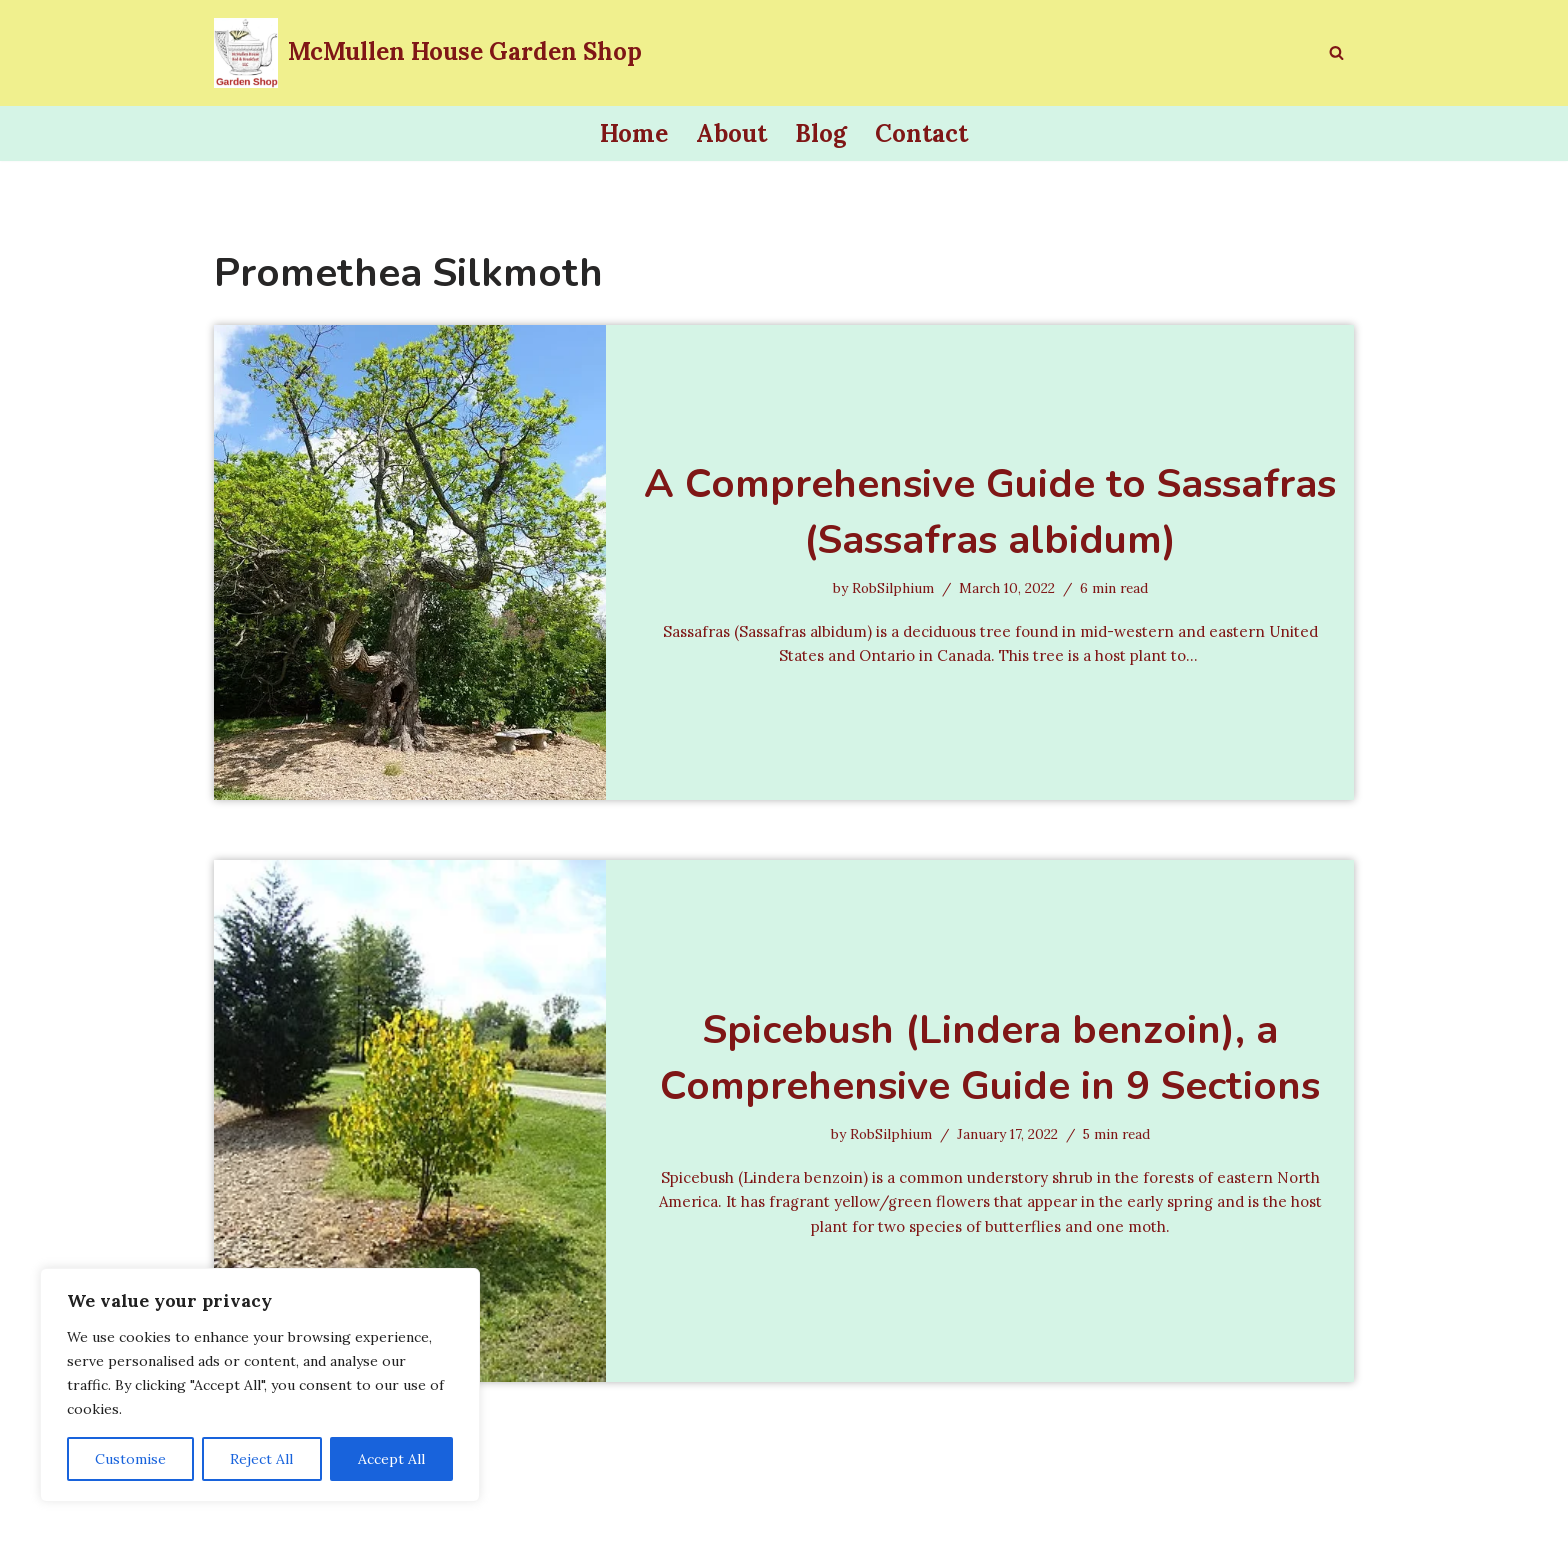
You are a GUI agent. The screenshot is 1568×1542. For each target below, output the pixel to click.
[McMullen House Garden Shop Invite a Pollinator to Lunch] (428, 53)
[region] (260, 1385)
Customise (130, 1459)
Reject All (261, 1459)
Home (634, 133)
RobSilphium (887, 586)
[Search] (1336, 52)
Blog (821, 133)
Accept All (391, 1459)
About (731, 133)
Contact (921, 133)
